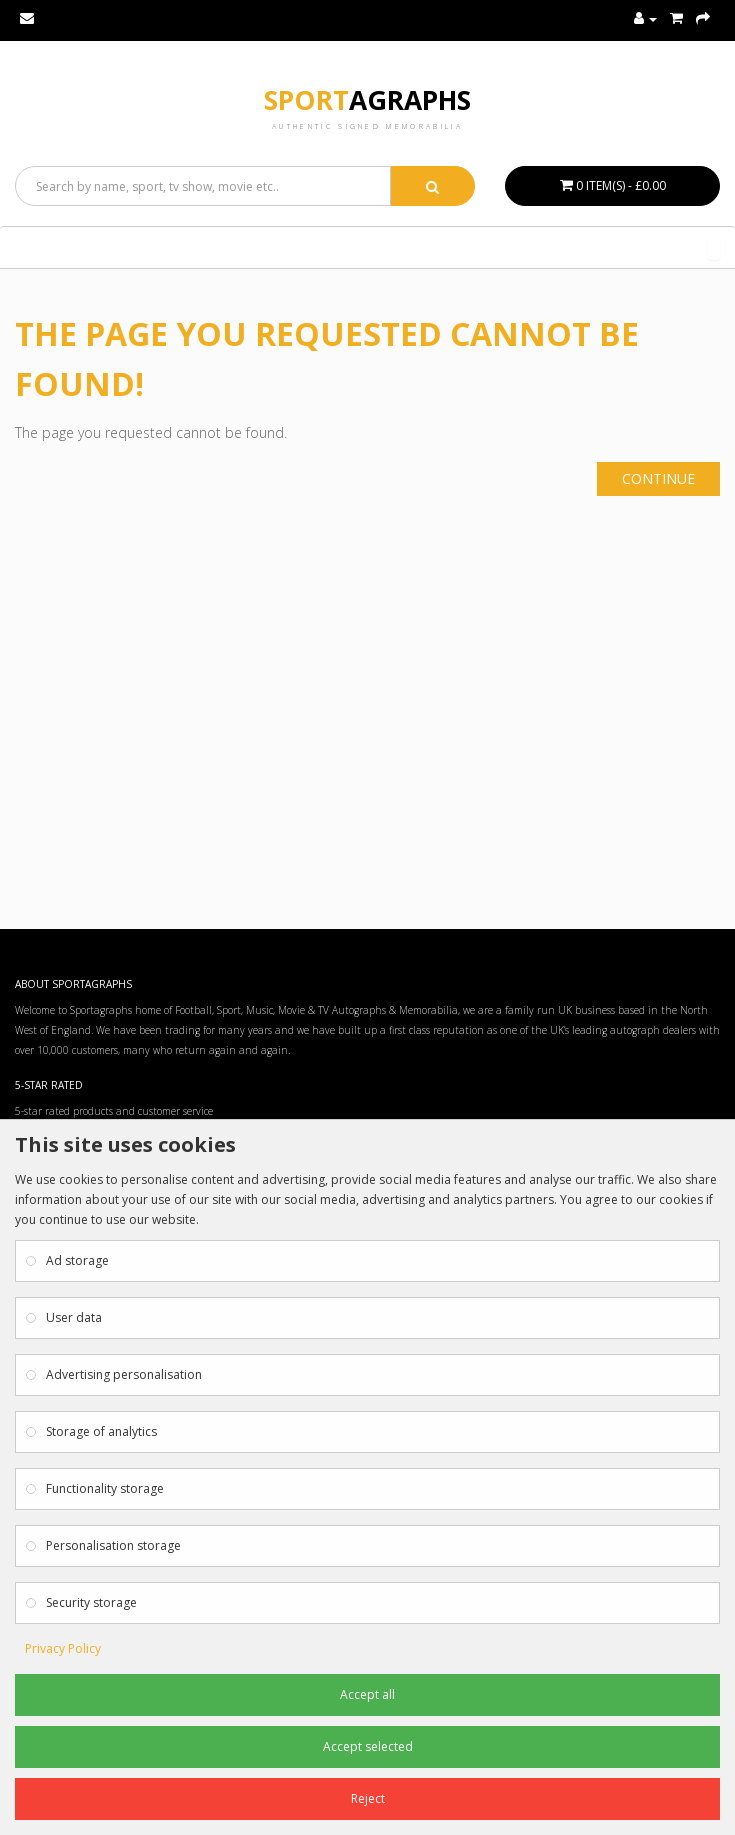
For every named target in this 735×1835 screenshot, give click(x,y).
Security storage (91, 1602)
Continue (658, 478)
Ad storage (77, 1260)
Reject (368, 1798)
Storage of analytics (101, 1431)
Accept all (367, 1694)
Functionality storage (105, 1488)
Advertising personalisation (124, 1374)
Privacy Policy (63, 1648)
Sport (367, 100)
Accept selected (368, 1746)
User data (74, 1317)
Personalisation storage (113, 1545)
